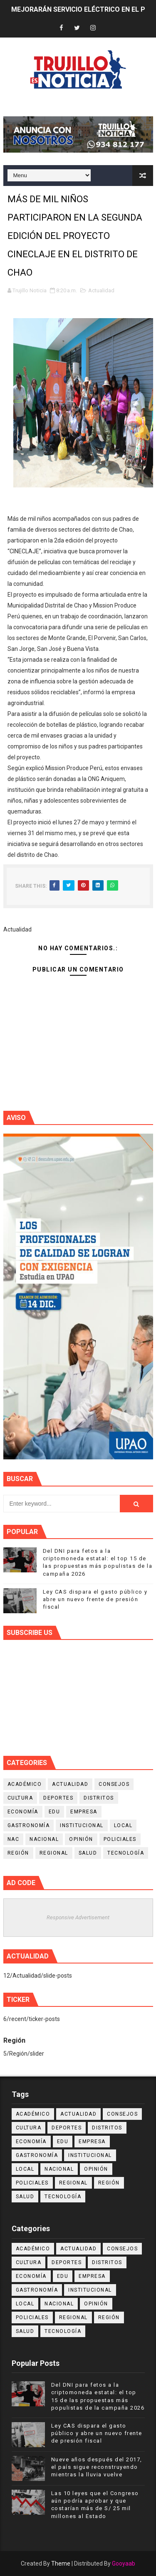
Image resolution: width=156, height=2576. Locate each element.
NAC (13, 1839)
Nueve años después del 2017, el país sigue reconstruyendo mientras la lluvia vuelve (96, 2467)
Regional (54, 1853)
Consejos (114, 1784)
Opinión (81, 1839)
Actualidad (101, 290)
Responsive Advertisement (78, 1917)
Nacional (44, 1839)
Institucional (82, 1825)
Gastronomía (28, 1825)
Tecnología (125, 1853)
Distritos (99, 1798)
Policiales (120, 1839)
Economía (22, 1812)
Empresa (83, 1812)
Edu (54, 1812)
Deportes (58, 1798)
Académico (24, 1784)
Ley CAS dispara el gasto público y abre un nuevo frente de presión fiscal (95, 1599)
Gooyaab (123, 2563)
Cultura (20, 1798)
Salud (88, 1853)
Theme (60, 2563)
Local (123, 1825)
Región (18, 1853)
